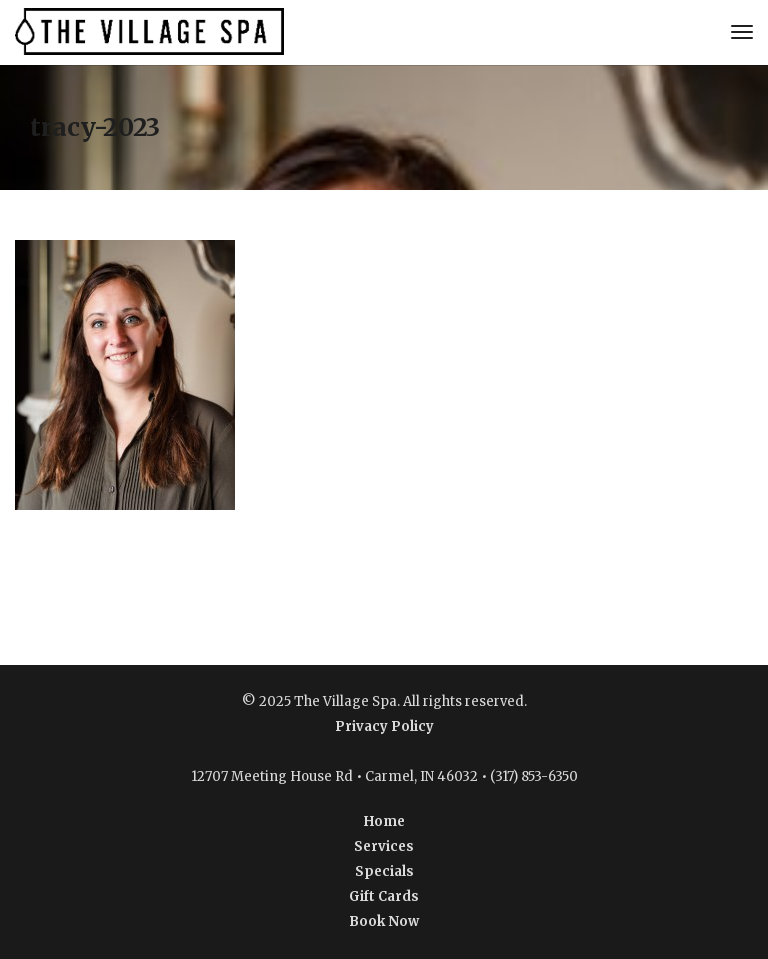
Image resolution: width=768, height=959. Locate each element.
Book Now (384, 921)
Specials (384, 871)
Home (384, 821)
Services (384, 846)
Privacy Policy (384, 726)
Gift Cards (384, 896)
